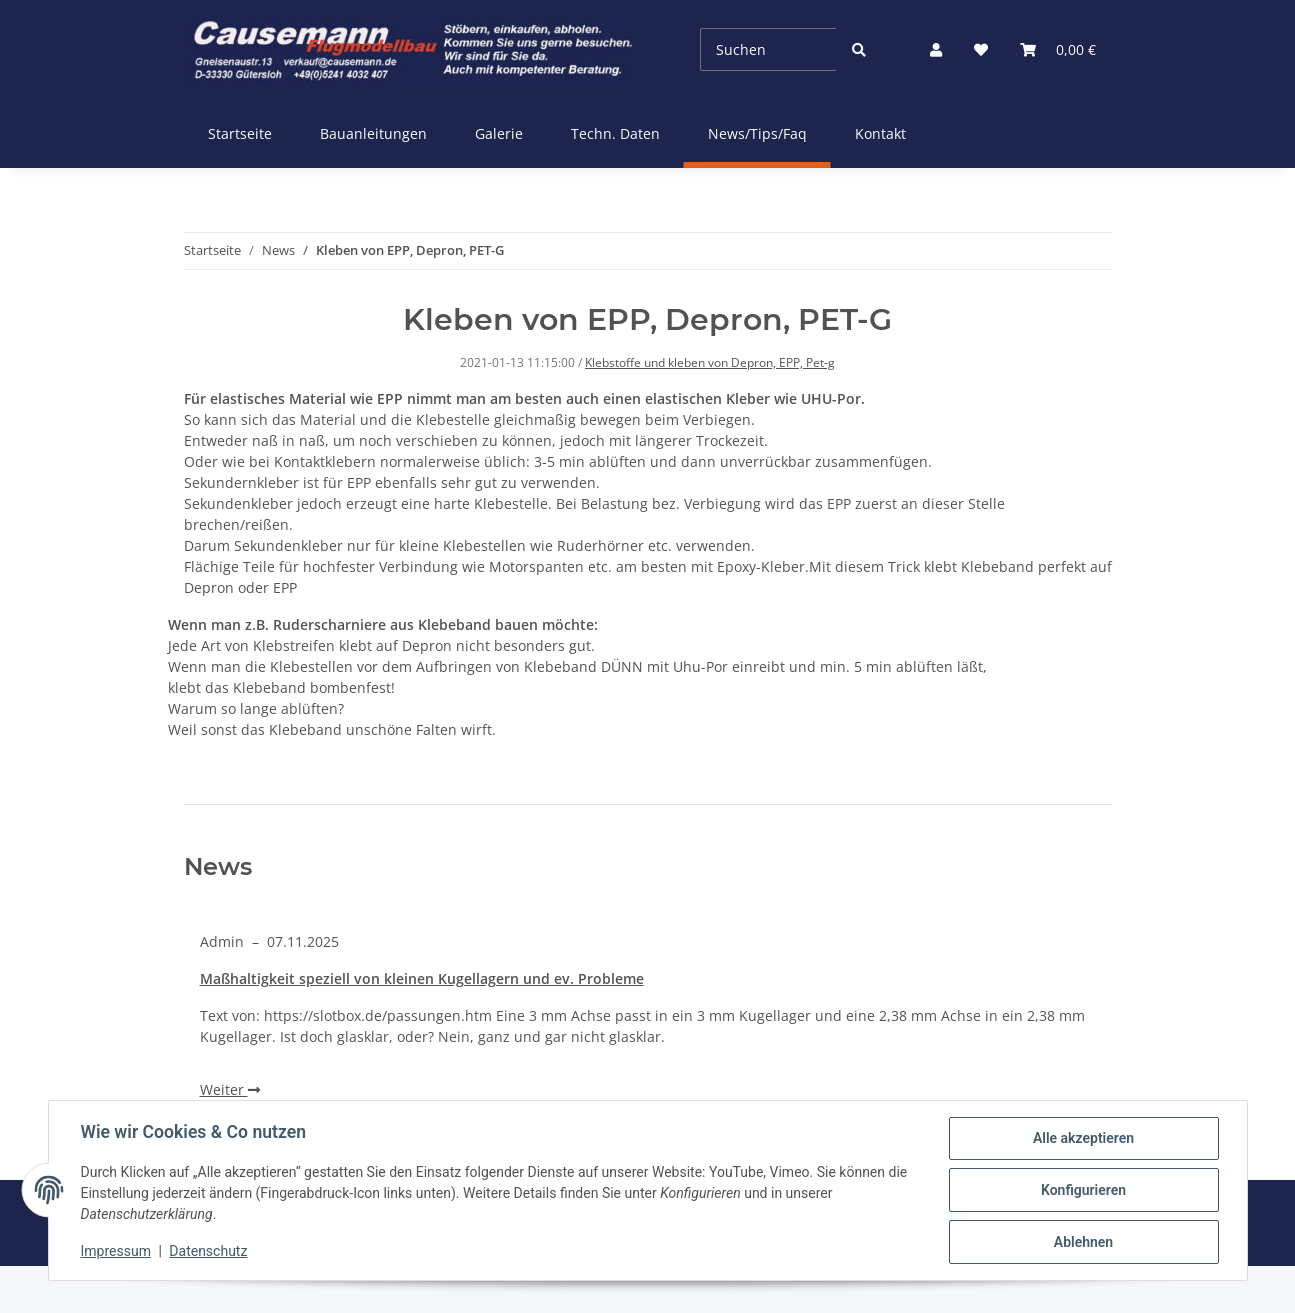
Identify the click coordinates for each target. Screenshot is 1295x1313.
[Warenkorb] (1058, 49)
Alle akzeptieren (1083, 1138)
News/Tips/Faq (757, 133)
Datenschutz (208, 1251)
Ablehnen (1083, 1242)
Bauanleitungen (373, 133)
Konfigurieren (1083, 1190)
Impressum (116, 1251)
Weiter (230, 1089)
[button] (936, 49)
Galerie (499, 133)
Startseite (240, 133)
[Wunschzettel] (981, 49)
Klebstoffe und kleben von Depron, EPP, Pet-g (710, 362)
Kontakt (880, 133)
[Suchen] (768, 49)
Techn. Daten (615, 133)
